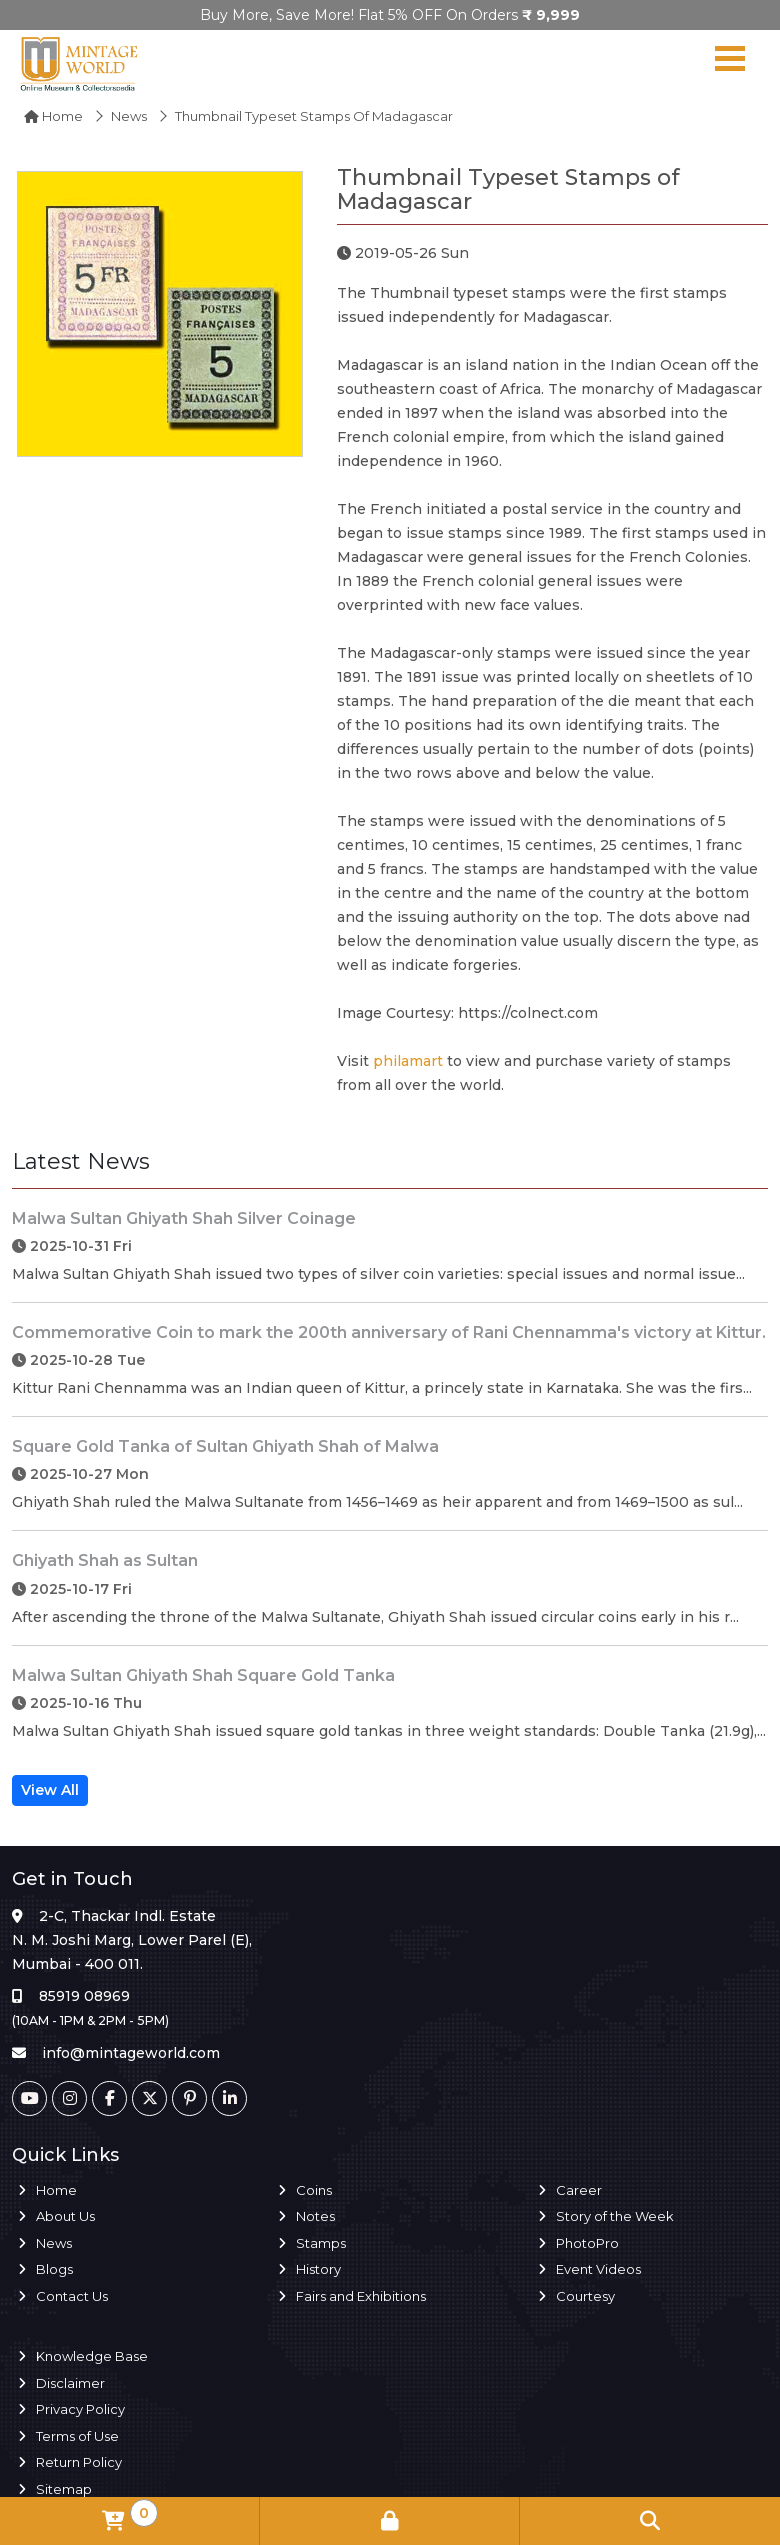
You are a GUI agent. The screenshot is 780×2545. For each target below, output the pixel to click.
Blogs (54, 2269)
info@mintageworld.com (131, 2053)
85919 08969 (84, 1996)
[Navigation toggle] (730, 63)
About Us (65, 2216)
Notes (315, 2216)
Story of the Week (615, 2216)
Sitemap (64, 2489)
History (318, 2269)
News (129, 116)
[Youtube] (29, 2098)
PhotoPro (587, 2243)
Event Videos (598, 2269)
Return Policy (79, 2462)
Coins (314, 2190)
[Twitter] (149, 2098)
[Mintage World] (80, 63)
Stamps (321, 2243)
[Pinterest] (189, 2098)
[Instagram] (69, 2098)
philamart (408, 1061)
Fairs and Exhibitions (361, 2296)
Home (53, 116)
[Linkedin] (229, 2098)
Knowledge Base (92, 2356)
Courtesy (585, 2296)
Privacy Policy (80, 2409)
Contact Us (72, 2296)
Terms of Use (77, 2436)
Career (579, 2190)
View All (50, 1790)
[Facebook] (109, 2098)
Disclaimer (70, 2383)
